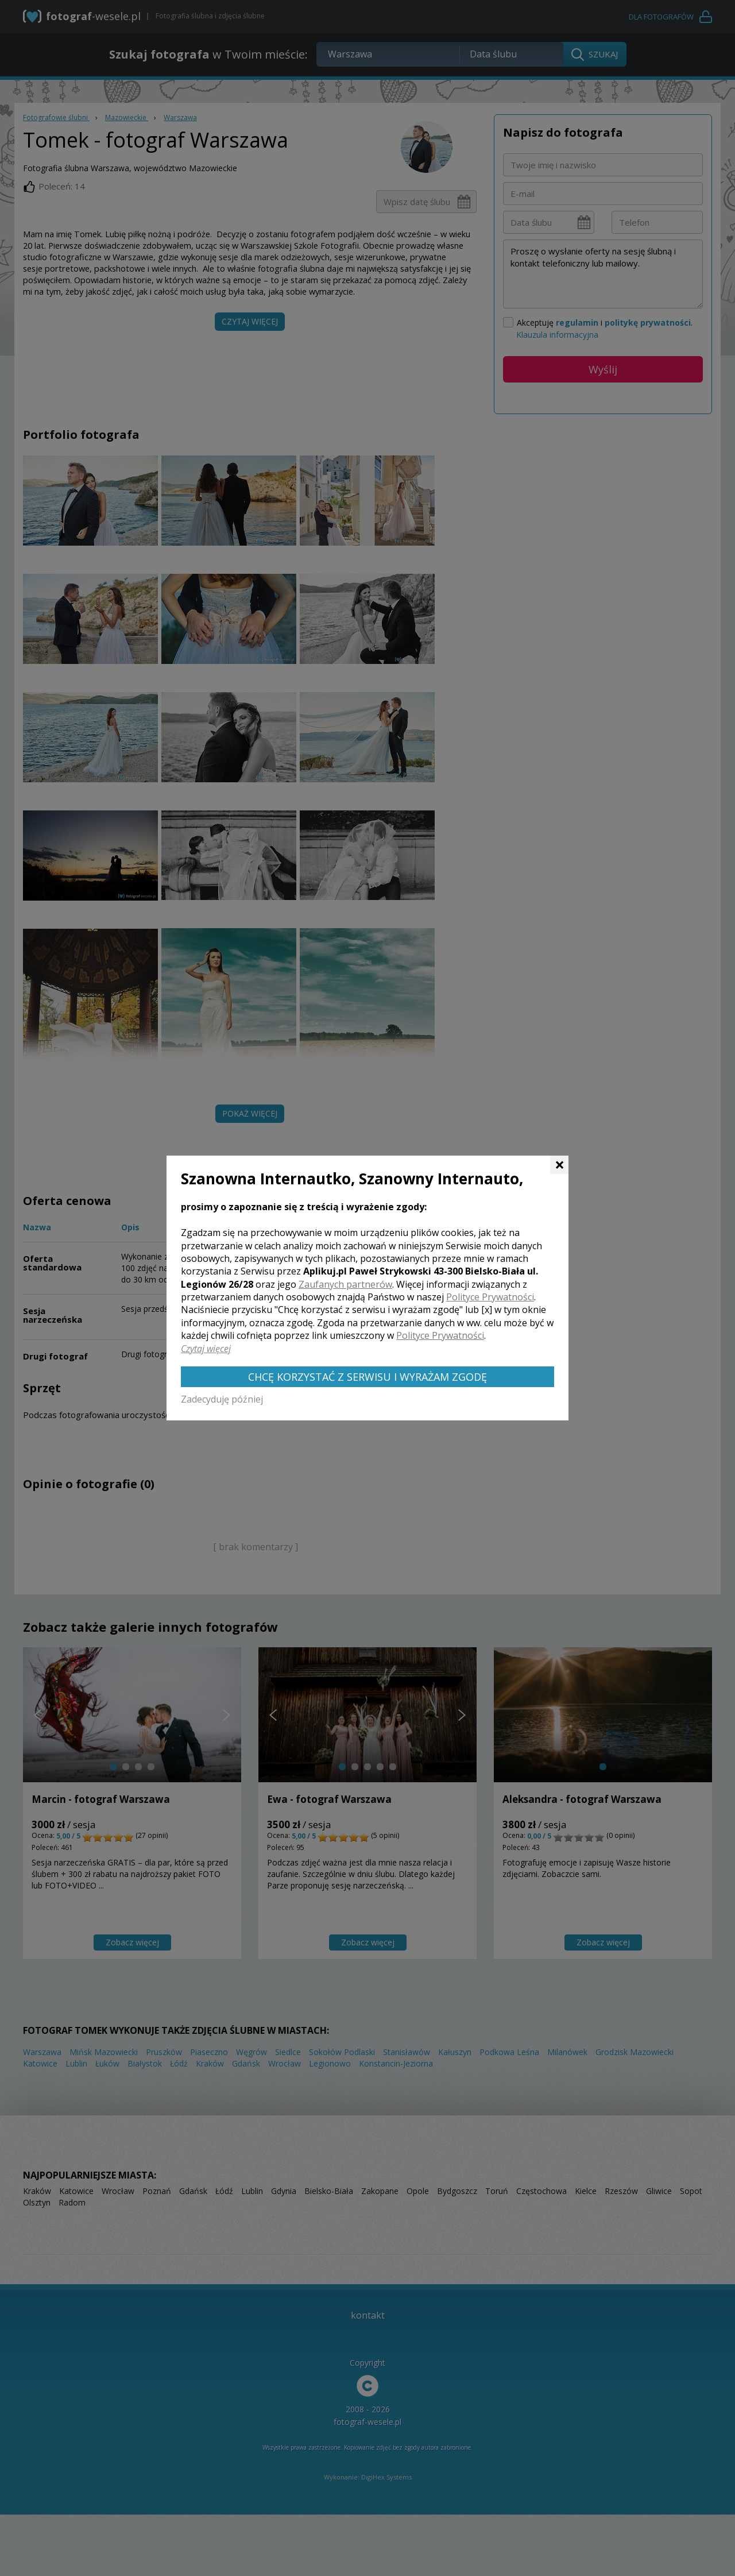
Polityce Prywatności (490, 1297)
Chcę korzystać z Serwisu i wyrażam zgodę (367, 1377)
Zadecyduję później (222, 1399)
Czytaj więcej (206, 1348)
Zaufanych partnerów (345, 1284)
